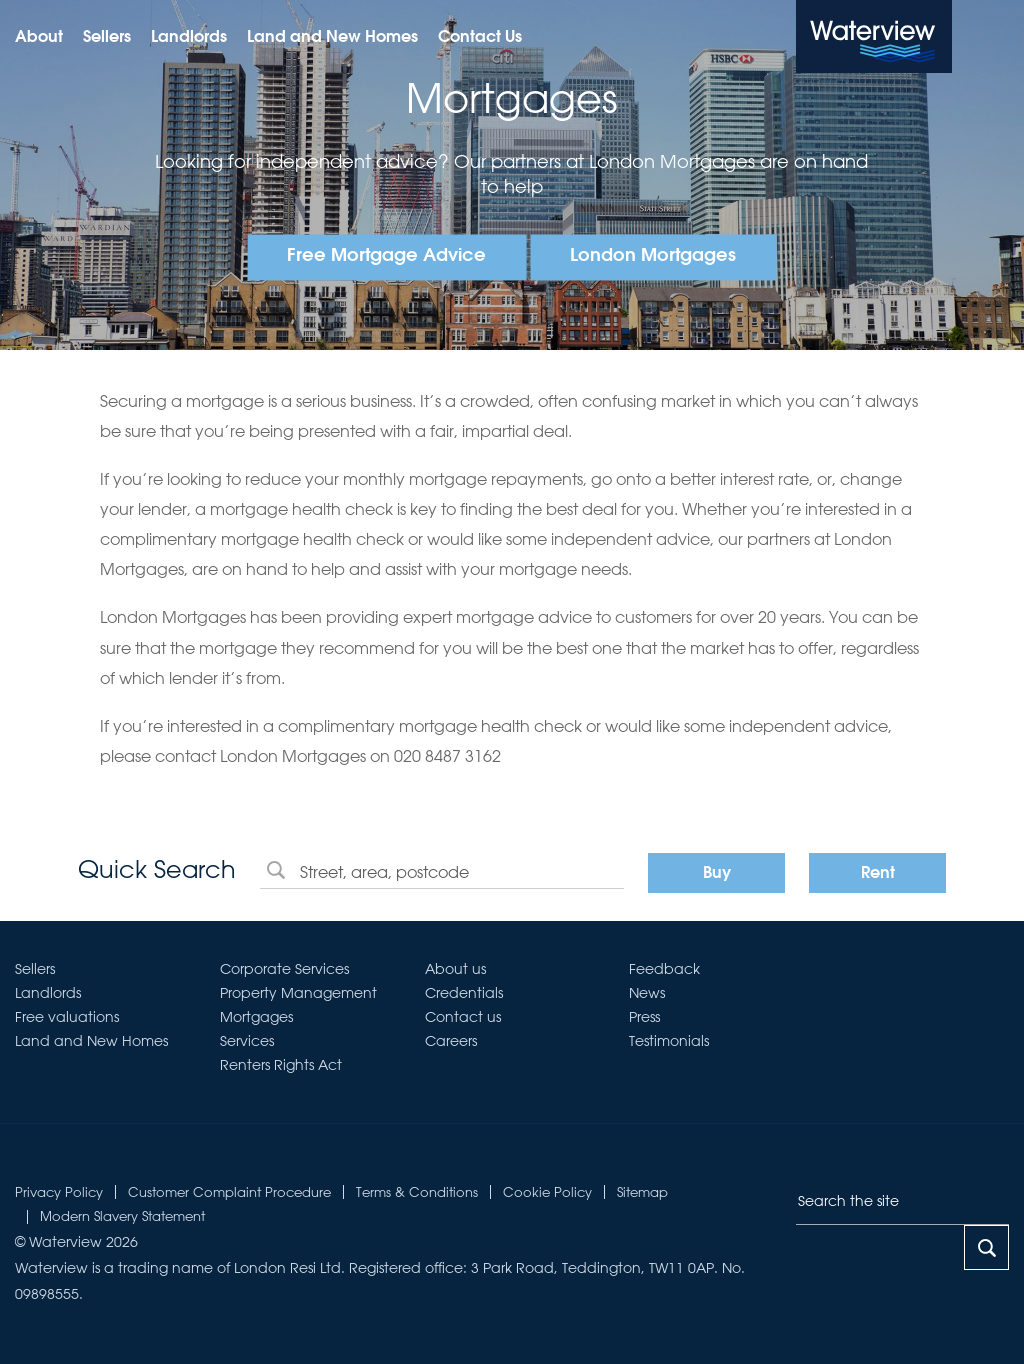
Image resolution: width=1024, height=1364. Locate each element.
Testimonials (669, 1041)
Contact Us (480, 38)
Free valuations (67, 1017)
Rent (878, 874)
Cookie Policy (547, 1191)
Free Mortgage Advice (386, 257)
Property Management (298, 993)
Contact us (463, 1017)
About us (455, 969)
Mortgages (256, 1017)
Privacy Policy (59, 1191)
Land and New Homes (332, 38)
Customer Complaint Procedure (229, 1191)
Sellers (107, 38)
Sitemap (642, 1191)
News (647, 993)
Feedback (664, 969)
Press (644, 1017)
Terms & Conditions (417, 1191)
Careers (451, 1041)
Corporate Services (284, 969)
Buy (717, 874)
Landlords (189, 38)
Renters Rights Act (281, 1065)
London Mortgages (653, 257)
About (39, 38)
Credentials (464, 993)
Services (247, 1041)
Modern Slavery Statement (122, 1215)
